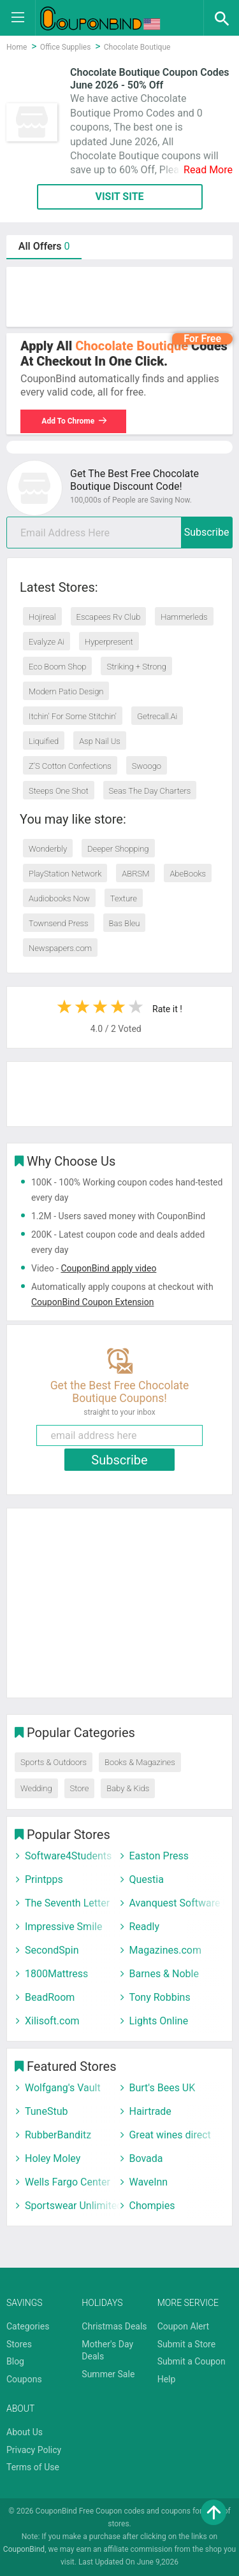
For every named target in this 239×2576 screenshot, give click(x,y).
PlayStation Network (65, 873)
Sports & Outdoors (53, 1762)
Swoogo (146, 766)
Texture (123, 898)
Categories (27, 2326)
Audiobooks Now (59, 898)
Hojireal (42, 617)
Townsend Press (59, 923)
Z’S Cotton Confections (70, 766)
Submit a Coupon (191, 2361)
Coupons (24, 2379)
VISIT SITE (119, 196)
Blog (15, 2361)
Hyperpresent (109, 642)
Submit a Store (186, 2344)
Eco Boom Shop (57, 666)
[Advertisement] (119, 297)
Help (166, 2379)
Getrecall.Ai (157, 716)
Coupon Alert (183, 2326)
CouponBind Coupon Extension (92, 1302)
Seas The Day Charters (150, 791)
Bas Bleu (124, 923)
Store (79, 1788)
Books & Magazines (140, 1762)
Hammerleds (184, 617)
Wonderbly (48, 849)
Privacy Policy (33, 2450)
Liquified (44, 741)
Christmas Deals (114, 2326)
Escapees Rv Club (108, 617)
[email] (119, 532)
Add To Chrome (74, 421)
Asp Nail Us (99, 741)
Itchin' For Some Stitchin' (73, 716)
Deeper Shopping (117, 849)
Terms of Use (32, 2467)
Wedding (36, 1788)
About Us (24, 2432)
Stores (19, 2344)
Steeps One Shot (59, 791)
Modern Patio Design (66, 691)
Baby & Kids (127, 1788)
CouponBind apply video (108, 1268)
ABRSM (135, 873)
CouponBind (24, 2549)
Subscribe (206, 532)
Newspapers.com (60, 948)
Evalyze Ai (46, 642)
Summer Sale (108, 2374)
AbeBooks (188, 873)
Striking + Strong (136, 666)
